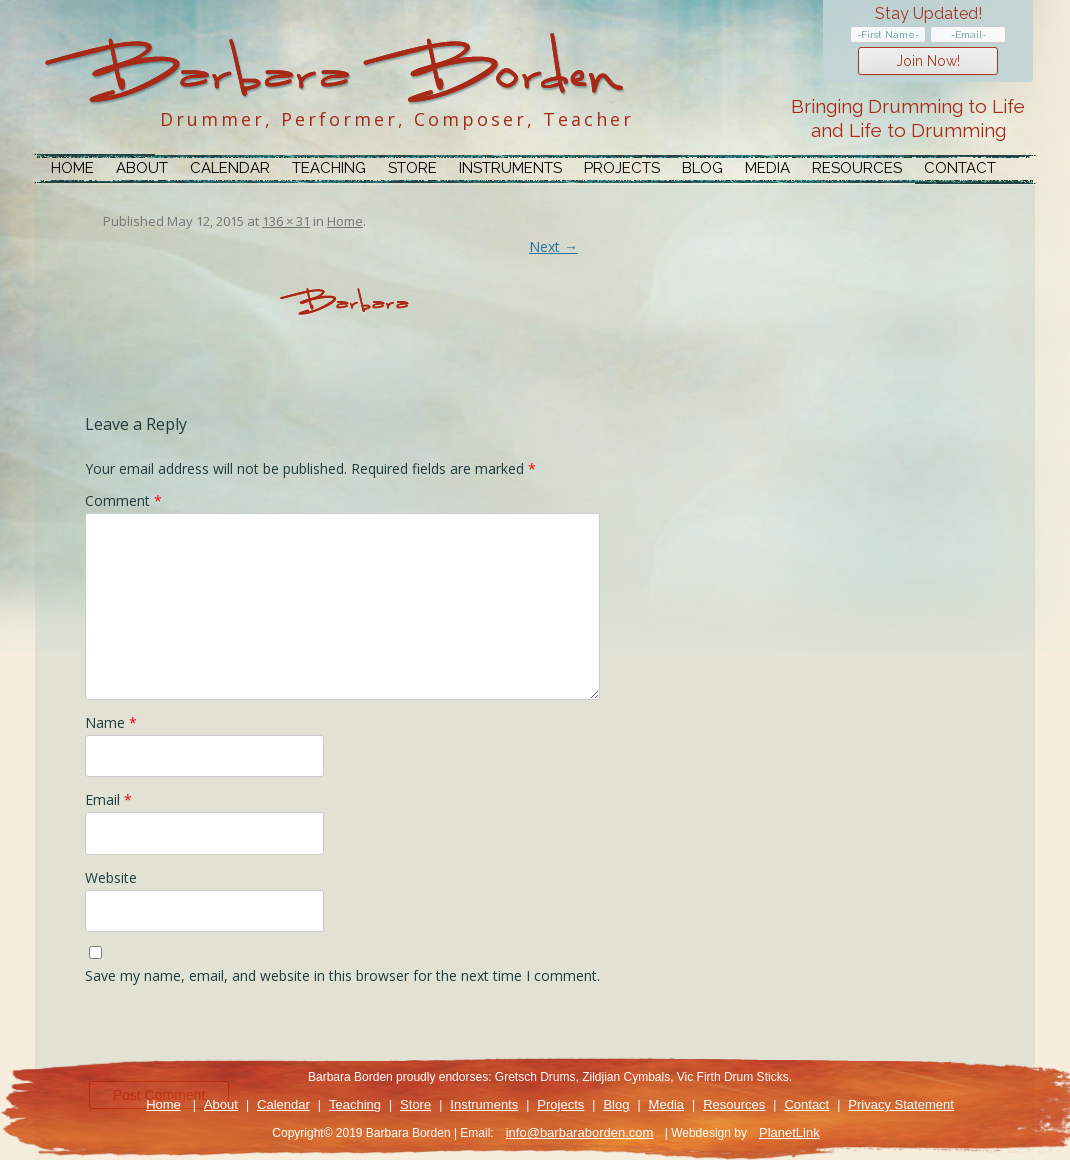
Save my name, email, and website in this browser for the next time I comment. (342, 975)
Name (111, 722)
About (142, 168)
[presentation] (237, 1038)
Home (72, 168)
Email (108, 799)
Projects (622, 168)
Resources (857, 168)
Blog (702, 168)
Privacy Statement (901, 1104)
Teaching (329, 168)
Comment (123, 500)
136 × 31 (286, 221)
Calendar (230, 168)
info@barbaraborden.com (580, 1132)
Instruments (510, 168)
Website (111, 877)
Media (767, 168)
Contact (960, 168)
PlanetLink (789, 1132)
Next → (553, 246)
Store (412, 168)
